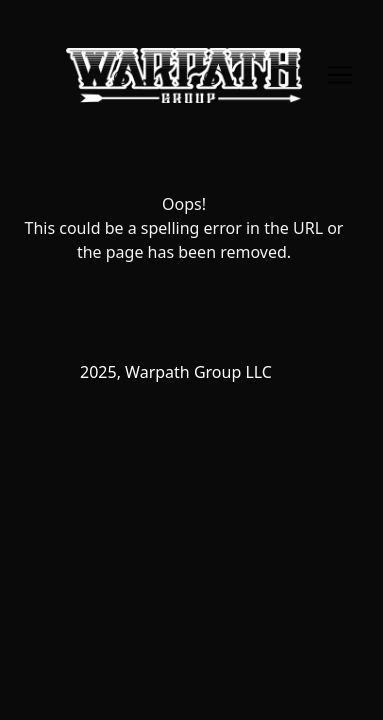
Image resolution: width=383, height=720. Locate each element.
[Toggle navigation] (340, 75)
